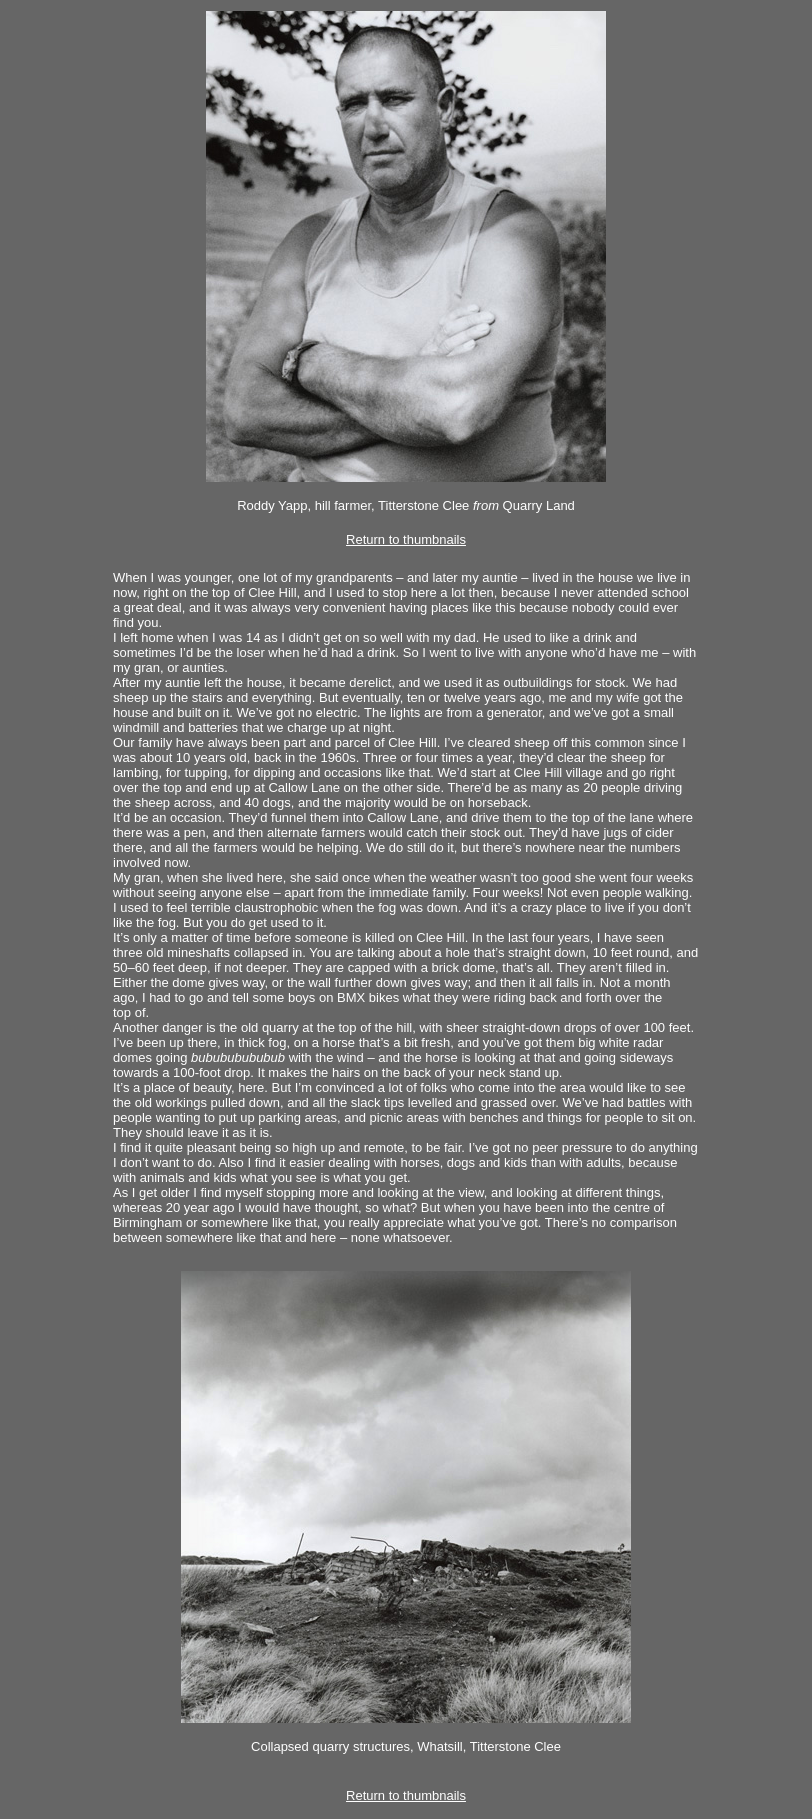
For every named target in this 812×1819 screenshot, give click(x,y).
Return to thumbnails (406, 539)
